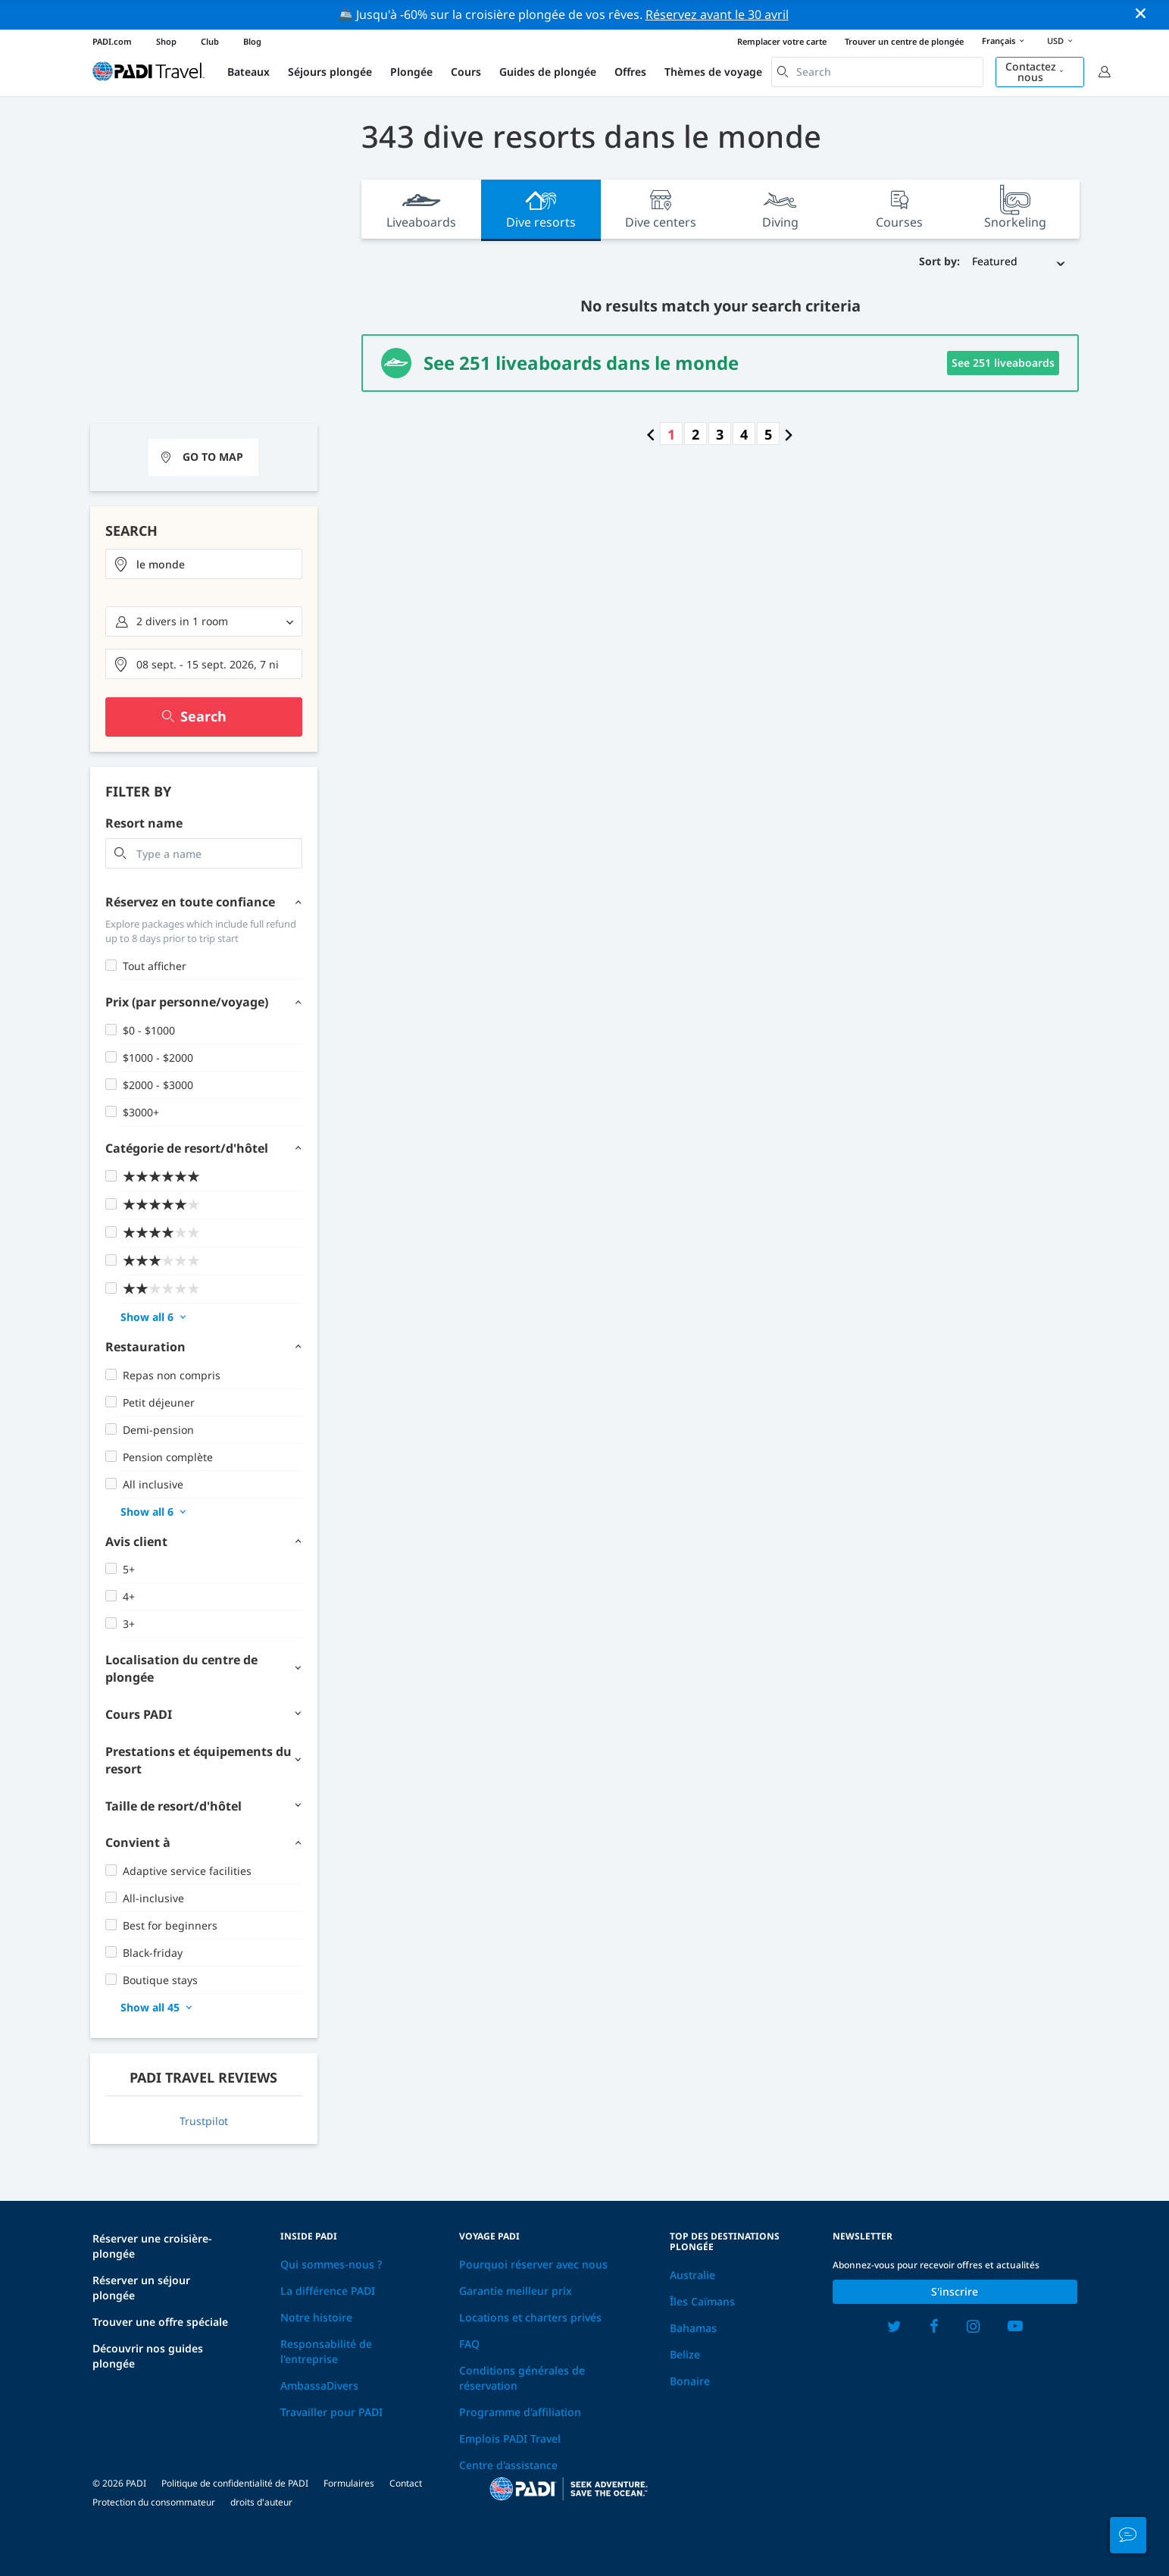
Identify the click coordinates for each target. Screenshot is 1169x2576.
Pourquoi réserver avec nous (533, 2264)
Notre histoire (316, 2317)
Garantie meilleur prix (515, 2290)
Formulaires (349, 2483)
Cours (466, 71)
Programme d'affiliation (520, 2412)
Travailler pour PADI (331, 2412)
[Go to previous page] (650, 434)
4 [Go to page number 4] (744, 434)
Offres (630, 71)
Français (1005, 42)
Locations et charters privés (530, 2317)
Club (210, 41)
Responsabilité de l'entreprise (326, 2351)
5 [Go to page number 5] (768, 434)
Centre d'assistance (508, 2465)
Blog (252, 41)
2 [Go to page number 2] (695, 434)
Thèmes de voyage (713, 71)
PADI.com (112, 41)
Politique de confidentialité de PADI (234, 2483)
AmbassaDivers (319, 2385)
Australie (692, 2275)
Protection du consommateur (153, 2502)
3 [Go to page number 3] (720, 434)
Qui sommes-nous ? (331, 2264)
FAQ (469, 2344)
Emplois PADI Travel (510, 2438)
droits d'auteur (261, 2502)
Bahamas (693, 2328)
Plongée (411, 71)
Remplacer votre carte (782, 41)
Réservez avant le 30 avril (717, 14)
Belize (685, 2354)
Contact (405, 2483)
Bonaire (690, 2381)
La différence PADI (327, 2290)
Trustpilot (204, 2121)
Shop (166, 41)
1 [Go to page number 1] (671, 434)
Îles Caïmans (702, 2301)
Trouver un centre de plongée (904, 41)
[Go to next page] (788, 434)
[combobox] (877, 72)
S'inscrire (954, 2291)
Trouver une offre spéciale (160, 2322)
